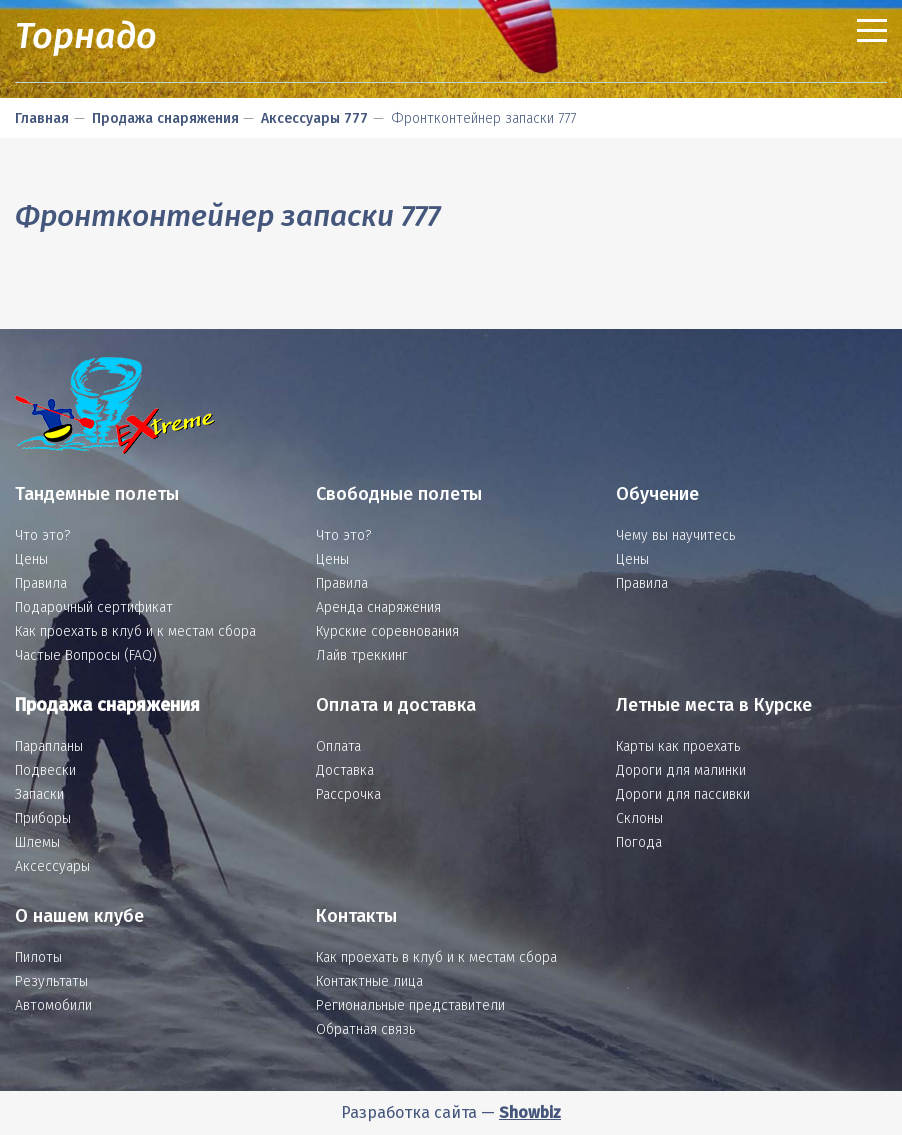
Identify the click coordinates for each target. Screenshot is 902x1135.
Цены (31, 559)
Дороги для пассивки (683, 794)
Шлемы (37, 842)
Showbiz (530, 1112)
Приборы (43, 818)
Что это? (42, 535)
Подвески (45, 770)
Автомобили (53, 1005)
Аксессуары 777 (314, 118)
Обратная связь (365, 1029)
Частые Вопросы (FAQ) (86, 655)
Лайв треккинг (362, 655)
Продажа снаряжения (165, 118)
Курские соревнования (387, 631)
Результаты (51, 981)
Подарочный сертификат (94, 607)
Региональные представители (410, 1005)
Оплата (338, 746)
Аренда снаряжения (378, 607)
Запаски (39, 794)
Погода (639, 842)
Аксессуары (52, 866)
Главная (42, 118)
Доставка (345, 770)
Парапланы (49, 746)
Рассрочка (348, 794)
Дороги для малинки (681, 770)
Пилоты (38, 957)
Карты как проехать (678, 746)
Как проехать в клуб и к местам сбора (135, 631)
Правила (41, 583)
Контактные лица (369, 981)
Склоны (639, 818)
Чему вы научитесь (675, 535)
